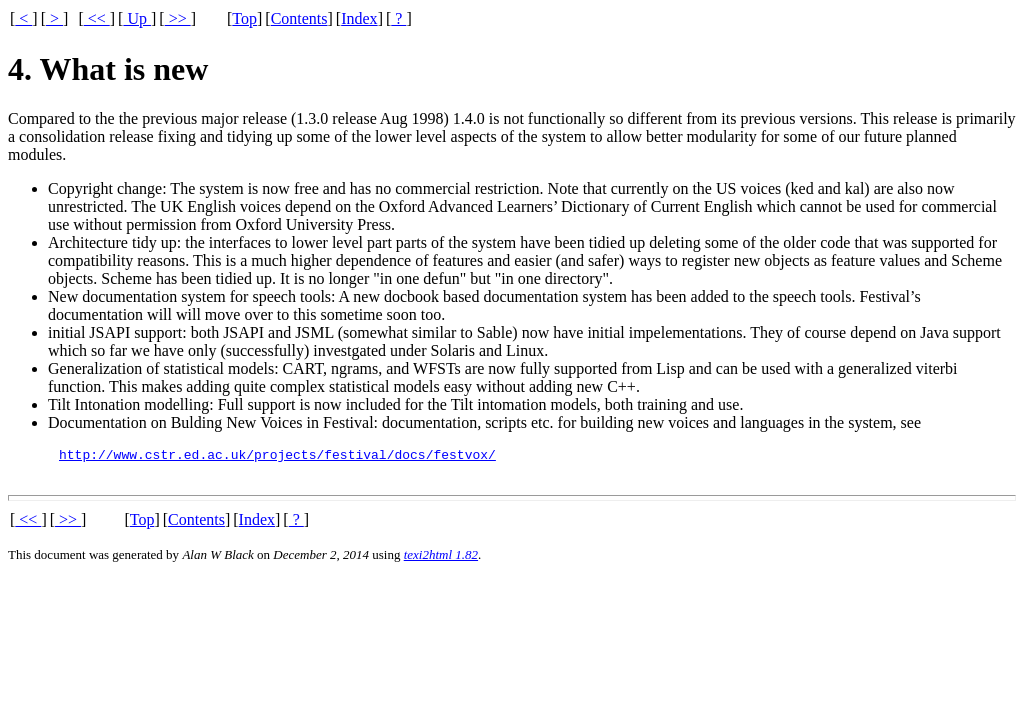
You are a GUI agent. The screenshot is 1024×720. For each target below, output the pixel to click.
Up (137, 18)
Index (359, 18)
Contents (299, 18)
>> (178, 18)
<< (97, 18)
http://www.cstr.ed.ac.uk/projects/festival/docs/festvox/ (277, 457)
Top (244, 18)
